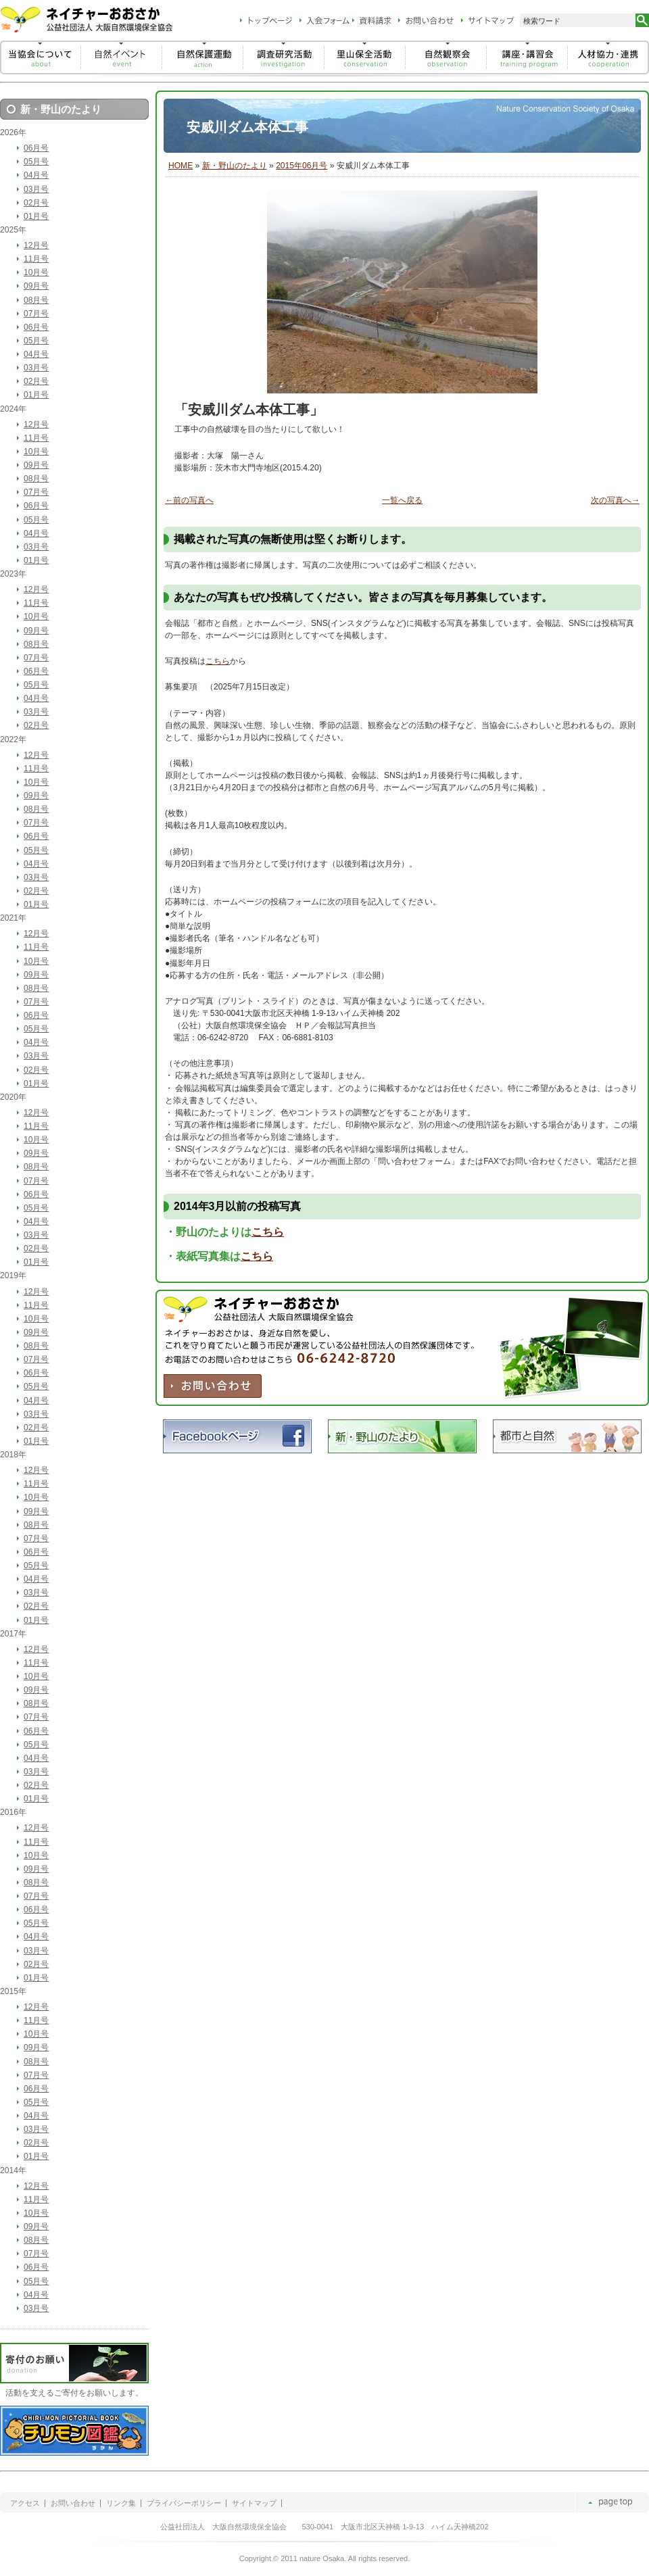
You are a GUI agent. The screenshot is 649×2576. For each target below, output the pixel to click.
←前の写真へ (189, 500)
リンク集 (121, 2503)
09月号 (36, 286)
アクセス (25, 2503)
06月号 (36, 148)
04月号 (36, 175)
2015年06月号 (301, 165)
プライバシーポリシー (184, 2503)
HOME (180, 165)
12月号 (36, 245)
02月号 (36, 203)
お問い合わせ (73, 2503)
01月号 (36, 216)
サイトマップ (254, 2503)
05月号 (36, 161)
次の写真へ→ (615, 500)
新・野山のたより (234, 165)
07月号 (36, 313)
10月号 (36, 272)
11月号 (36, 259)
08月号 (36, 300)
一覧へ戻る (402, 500)
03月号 (36, 189)
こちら (218, 661)
